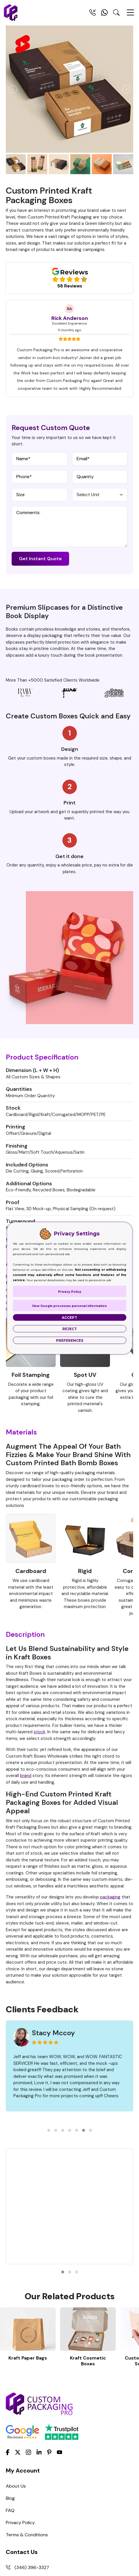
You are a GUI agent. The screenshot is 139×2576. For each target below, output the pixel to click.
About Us (16, 2349)
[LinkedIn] (39, 2314)
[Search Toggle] (116, 14)
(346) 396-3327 (32, 2430)
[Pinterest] (49, 2314)
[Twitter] (17, 2315)
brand (25, 1775)
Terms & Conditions (27, 2398)
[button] (48, 2130)
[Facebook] (8, 2314)
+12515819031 (29, 2455)
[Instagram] (28, 2315)
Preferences (69, 1340)
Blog (10, 2361)
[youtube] (59, 2315)
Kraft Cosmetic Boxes (88, 2223)
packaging (110, 1897)
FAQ (10, 2373)
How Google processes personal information (69, 1306)
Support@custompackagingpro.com (53, 2467)
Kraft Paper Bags (27, 2221)
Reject (69, 1328)
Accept (69, 1317)
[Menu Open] (130, 15)
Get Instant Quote (40, 559)
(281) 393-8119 (30, 2443)
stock (39, 1732)
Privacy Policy (20, 2385)
